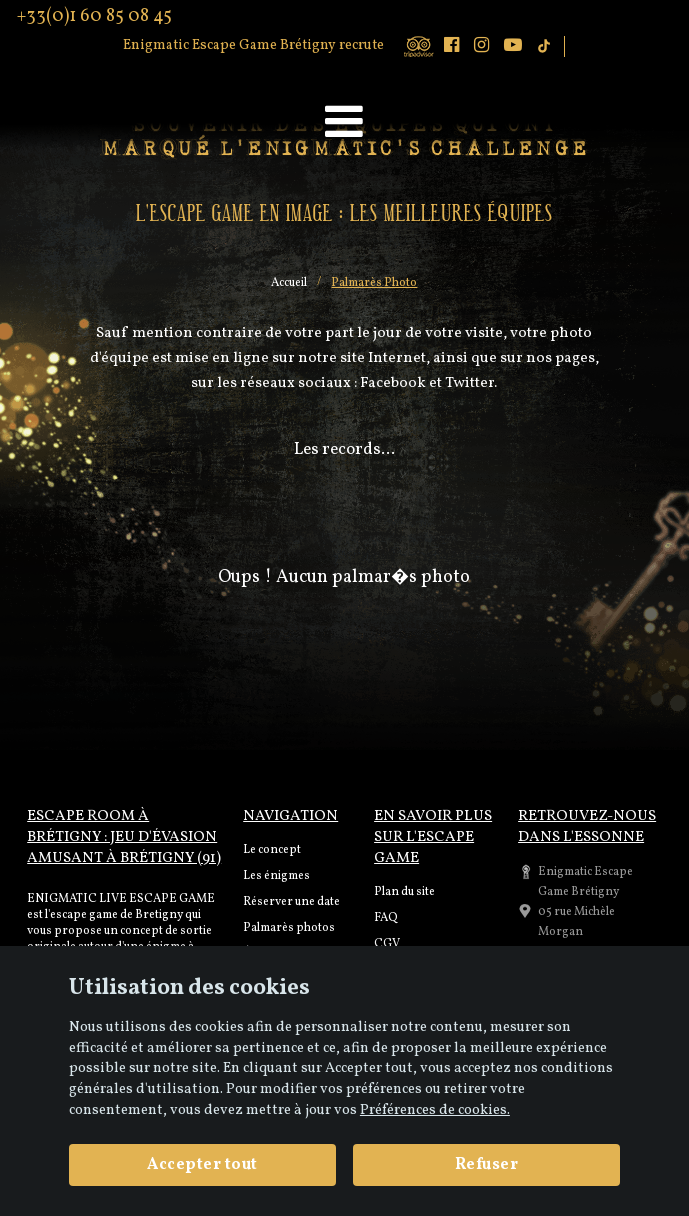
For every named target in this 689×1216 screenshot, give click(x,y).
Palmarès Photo (374, 283)
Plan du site (404, 892)
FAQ (386, 918)
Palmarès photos (289, 928)
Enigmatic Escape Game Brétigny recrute (253, 45)
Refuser (487, 1165)
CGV (387, 944)
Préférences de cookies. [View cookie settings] (435, 1110)
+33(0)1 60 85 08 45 (94, 17)
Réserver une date (291, 902)
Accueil (289, 283)
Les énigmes (276, 876)
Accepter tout (202, 1165)
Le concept (272, 850)
